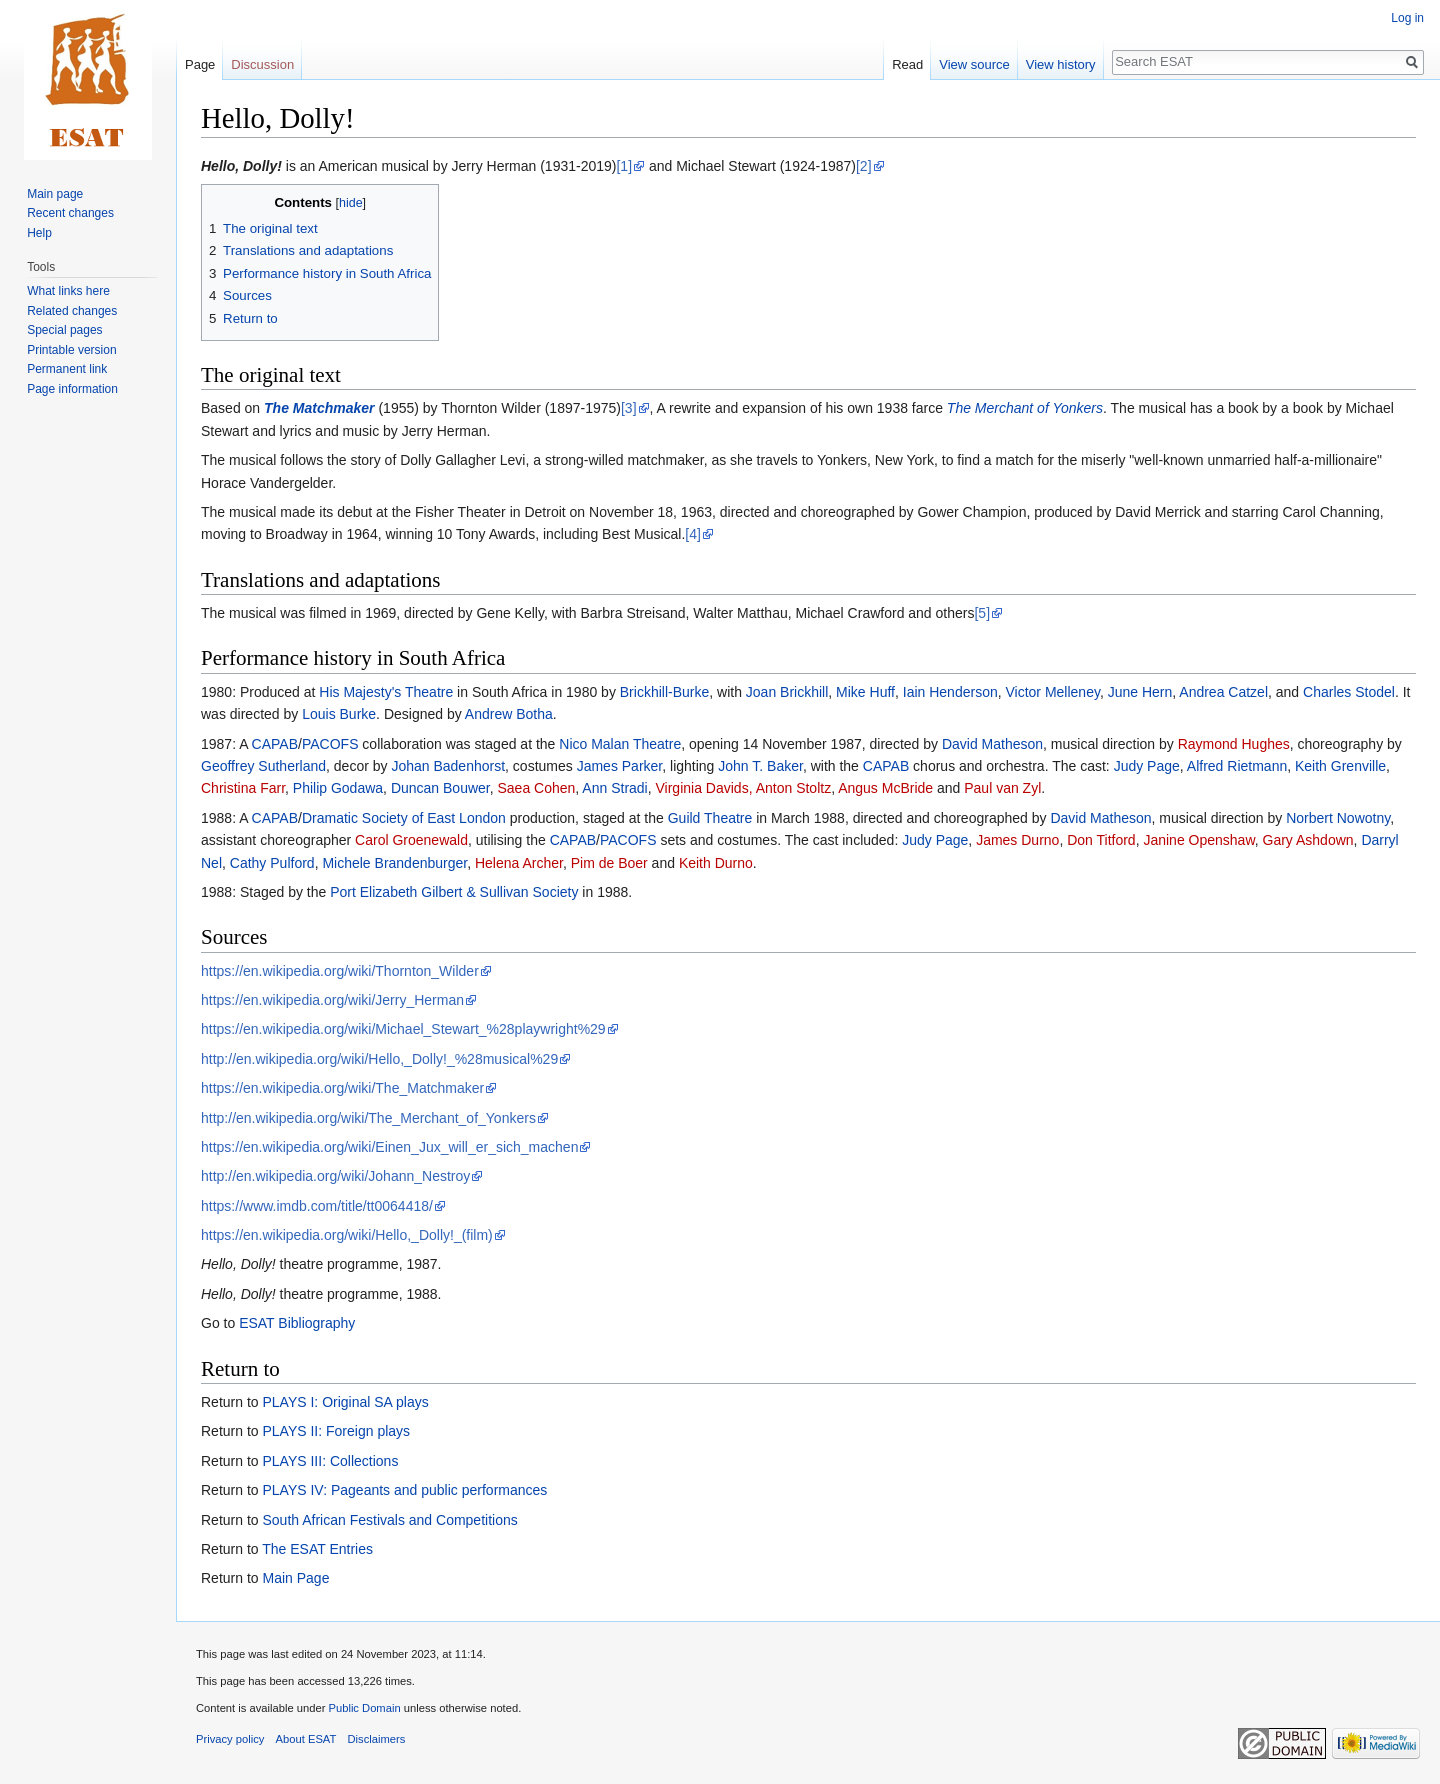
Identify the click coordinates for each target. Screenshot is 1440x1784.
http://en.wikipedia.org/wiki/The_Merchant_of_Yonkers (368, 1118)
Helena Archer (519, 863)
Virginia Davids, (704, 788)
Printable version (71, 350)
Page (200, 64)
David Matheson (992, 744)
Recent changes (70, 213)
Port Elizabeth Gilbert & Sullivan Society (454, 892)
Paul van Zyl (1002, 788)
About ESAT (306, 1739)
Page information (72, 389)
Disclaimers (377, 1739)
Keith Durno (716, 863)
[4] (693, 534)
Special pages (64, 330)
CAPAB (275, 744)
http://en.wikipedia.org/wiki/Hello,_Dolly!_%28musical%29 (379, 1059)
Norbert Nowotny (1338, 818)
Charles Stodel (1349, 692)
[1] (624, 166)
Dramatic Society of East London (404, 818)
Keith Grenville (1340, 766)
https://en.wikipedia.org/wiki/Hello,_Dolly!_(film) (347, 1235)
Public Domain (364, 1708)
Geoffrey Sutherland (263, 766)
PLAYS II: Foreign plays (336, 1431)
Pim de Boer (609, 863)
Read (907, 64)
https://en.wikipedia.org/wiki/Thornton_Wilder (340, 971)
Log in (1407, 18)
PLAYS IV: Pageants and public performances (404, 1490)
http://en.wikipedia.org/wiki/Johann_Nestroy (335, 1176)
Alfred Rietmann (1237, 766)
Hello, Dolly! (241, 166)
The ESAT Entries (317, 1549)
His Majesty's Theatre (386, 692)
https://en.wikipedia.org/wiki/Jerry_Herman (332, 1000)
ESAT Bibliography (297, 1323)
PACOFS (330, 744)
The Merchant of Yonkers (1025, 408)
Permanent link (67, 369)
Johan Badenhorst (448, 766)
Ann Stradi (614, 788)
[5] (982, 613)
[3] (629, 408)
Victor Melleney (1052, 692)
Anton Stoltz (794, 788)
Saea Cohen (537, 788)
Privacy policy (230, 1739)
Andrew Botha (509, 714)
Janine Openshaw (1198, 840)
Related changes (72, 311)
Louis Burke (339, 714)
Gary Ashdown (1308, 840)
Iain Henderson (950, 692)
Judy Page (1147, 766)
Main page (55, 194)
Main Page (295, 1578)
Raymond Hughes (1234, 744)
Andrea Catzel (1223, 692)
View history (1061, 64)
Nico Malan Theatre (620, 744)
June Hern (1140, 692)
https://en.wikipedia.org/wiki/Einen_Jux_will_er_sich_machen (389, 1147)
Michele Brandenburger (394, 863)
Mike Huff (865, 692)
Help (39, 233)
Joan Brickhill (787, 692)
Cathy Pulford (272, 863)
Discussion (262, 64)
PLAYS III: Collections (330, 1461)
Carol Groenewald (411, 840)
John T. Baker (760, 766)
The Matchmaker (319, 408)
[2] (864, 166)
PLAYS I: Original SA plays (345, 1402)
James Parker (620, 766)
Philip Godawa (338, 788)
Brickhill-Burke (664, 692)
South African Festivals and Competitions (389, 1520)
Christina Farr (243, 788)
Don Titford (1101, 840)
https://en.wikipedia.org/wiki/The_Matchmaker (342, 1088)
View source (974, 64)
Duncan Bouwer (440, 788)
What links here (68, 291)
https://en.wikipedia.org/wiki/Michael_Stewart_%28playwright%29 (403, 1029)
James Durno (1017, 840)
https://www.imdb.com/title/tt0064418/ (317, 1206)
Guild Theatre (710, 818)
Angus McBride (885, 788)
